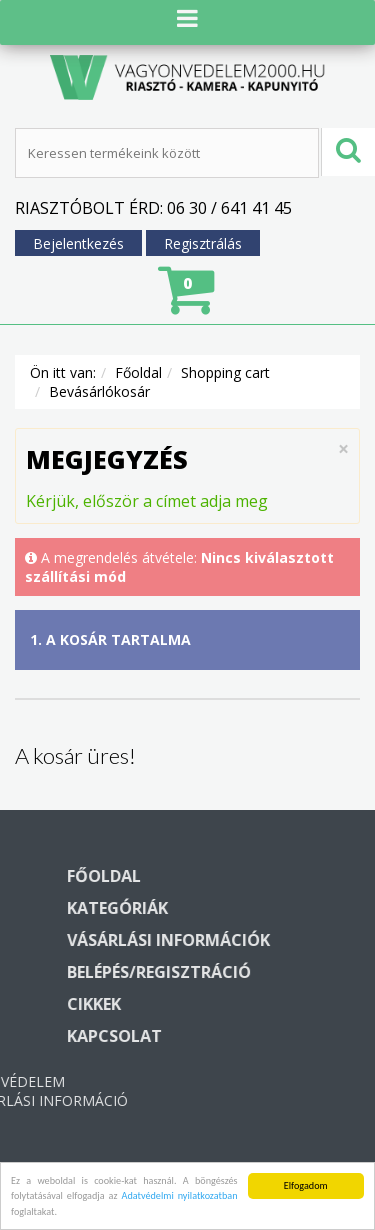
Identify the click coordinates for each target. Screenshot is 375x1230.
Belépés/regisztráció (266, 972)
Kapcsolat (221, 1036)
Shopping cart (225, 372)
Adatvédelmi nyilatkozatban (179, 1202)
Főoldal (138, 372)
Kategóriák (224, 908)
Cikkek (201, 1004)
